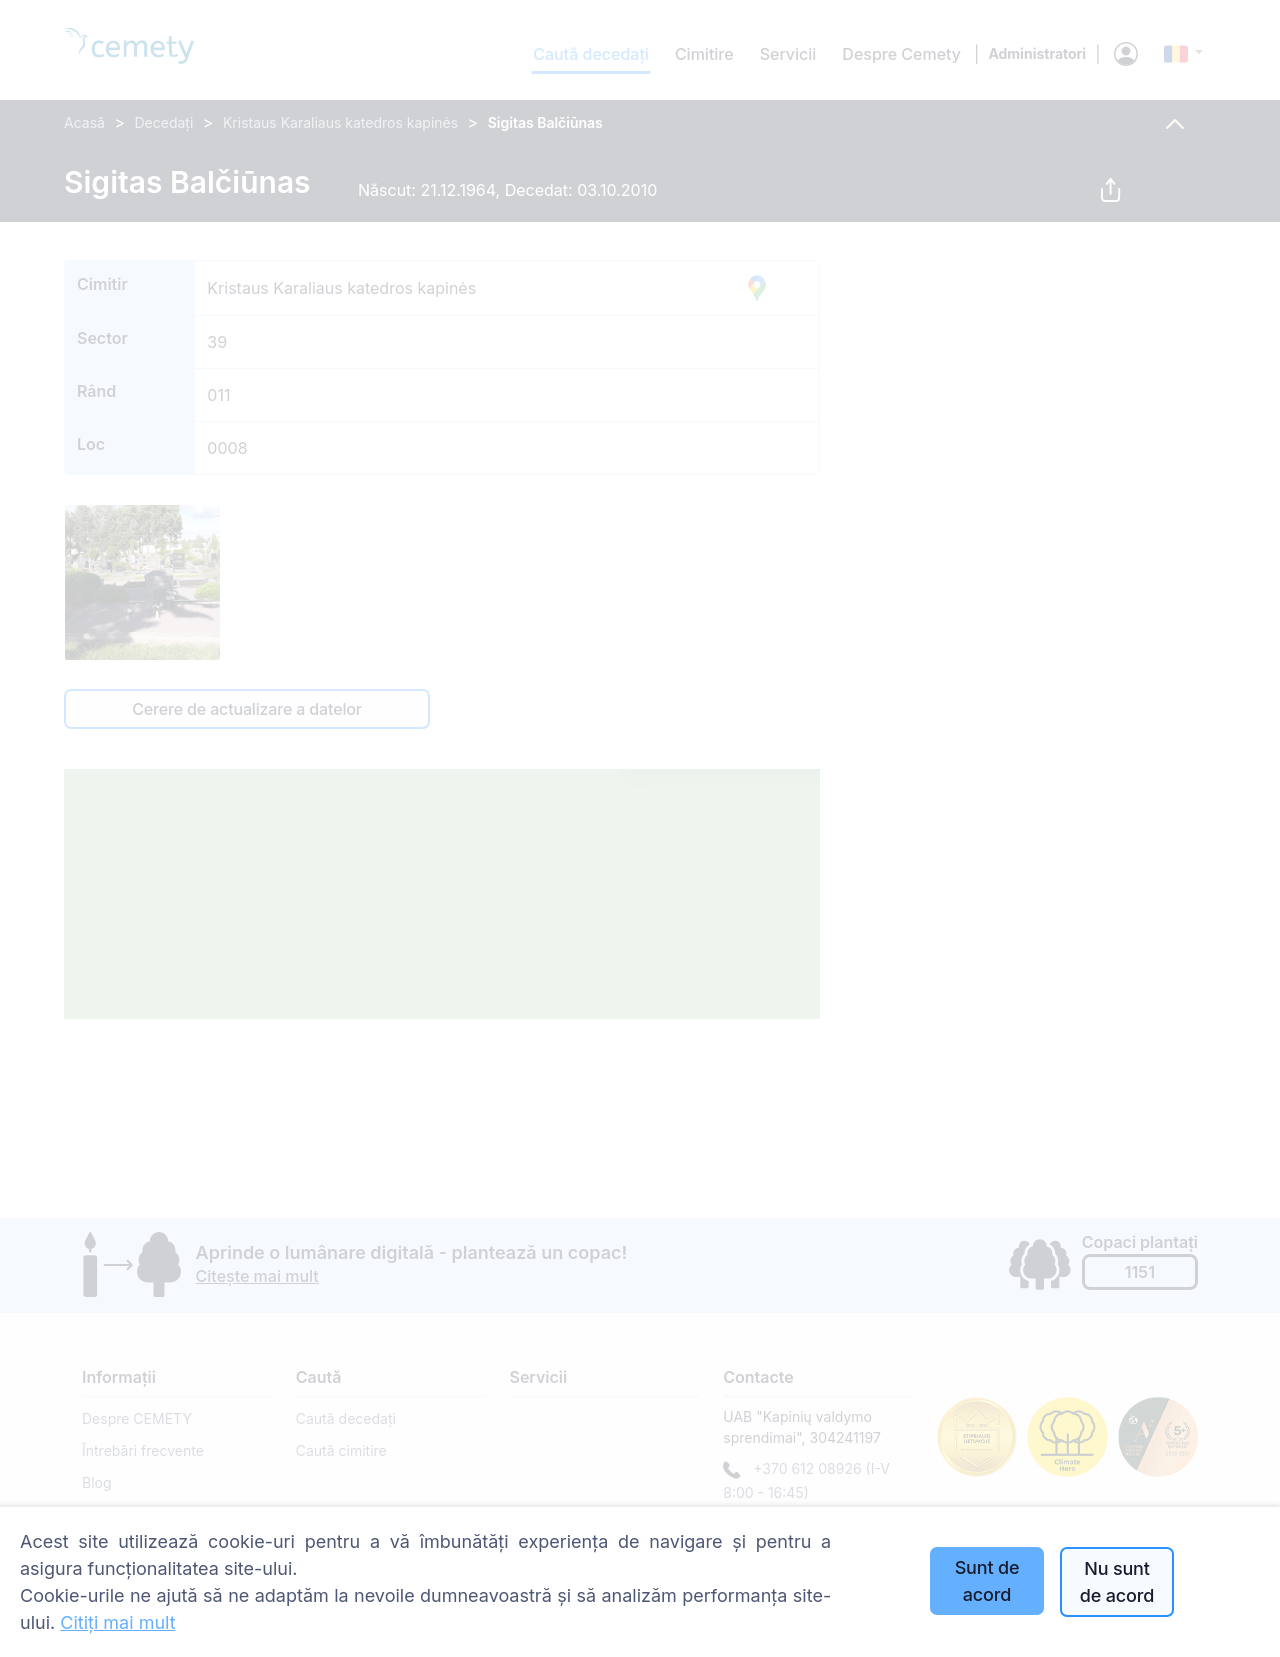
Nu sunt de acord (1117, 1582)
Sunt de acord (987, 1581)
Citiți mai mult (117, 1622)
